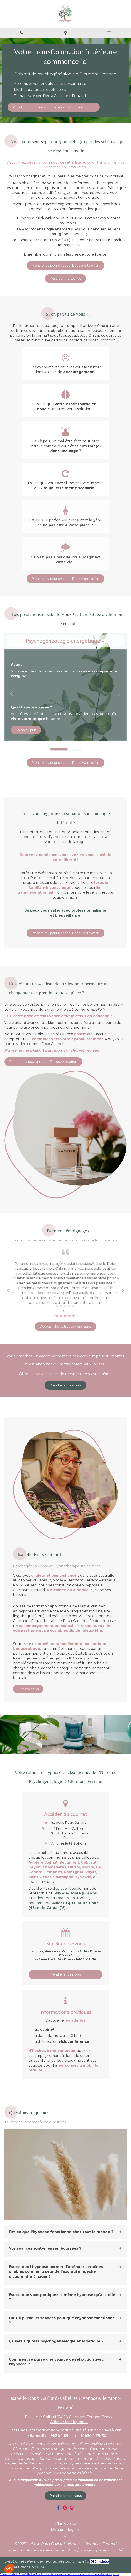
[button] (65, 687)
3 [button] (73, 749)
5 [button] (80, 749)
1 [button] (59, 749)
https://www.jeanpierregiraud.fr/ (94, 2550)
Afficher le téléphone (69, 1843)
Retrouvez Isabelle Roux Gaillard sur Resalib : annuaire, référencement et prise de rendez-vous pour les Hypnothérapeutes (59, 2574)
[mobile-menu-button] (109, 32)
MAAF (40, 2567)
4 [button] (76, 749)
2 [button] (70, 749)
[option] (65, 687)
